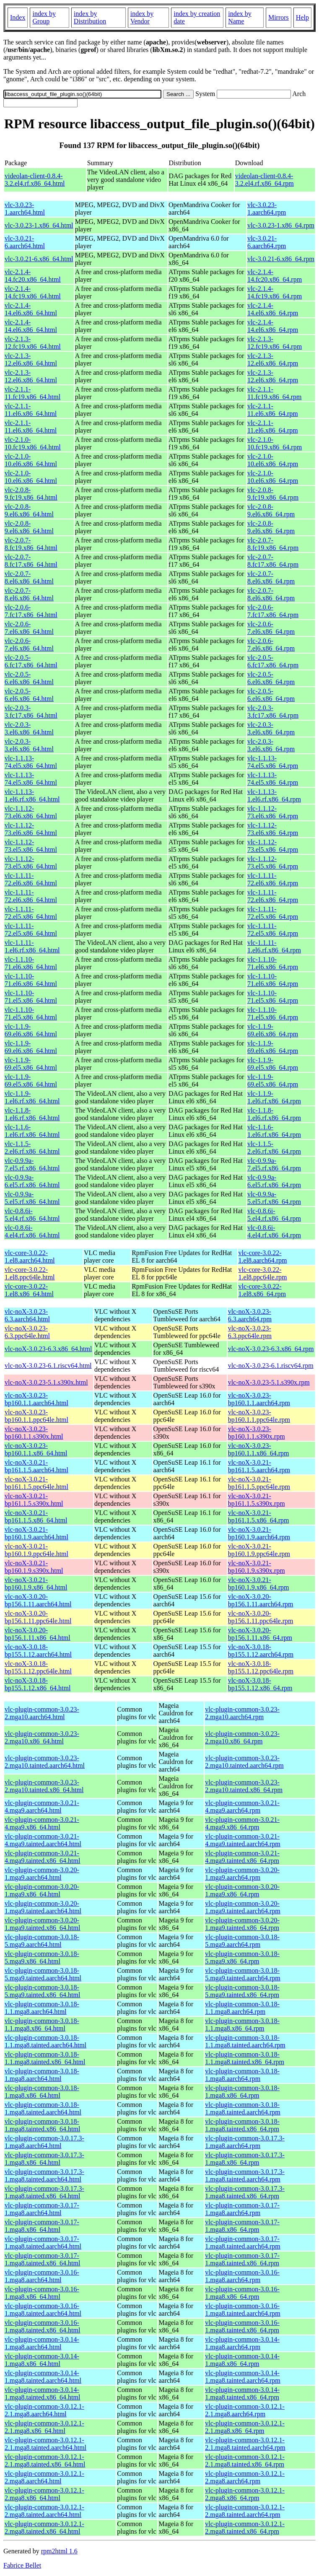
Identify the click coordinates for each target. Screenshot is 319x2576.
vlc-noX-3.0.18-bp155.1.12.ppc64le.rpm (260, 1667)
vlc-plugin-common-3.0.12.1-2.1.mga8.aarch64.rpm (245, 2410)
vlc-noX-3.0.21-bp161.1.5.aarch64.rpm (259, 1466)
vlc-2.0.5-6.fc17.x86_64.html (31, 661)
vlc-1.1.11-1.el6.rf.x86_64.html (32, 946)
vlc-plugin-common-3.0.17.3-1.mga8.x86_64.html (44, 2158)
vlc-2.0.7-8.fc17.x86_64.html (31, 560)
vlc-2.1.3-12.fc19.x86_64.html (33, 342)
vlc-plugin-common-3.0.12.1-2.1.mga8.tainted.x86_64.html (45, 2460)
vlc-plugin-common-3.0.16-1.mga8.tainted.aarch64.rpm (242, 2309)
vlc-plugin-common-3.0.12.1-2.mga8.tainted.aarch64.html (44, 2510)
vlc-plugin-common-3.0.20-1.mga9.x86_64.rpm (242, 1890)
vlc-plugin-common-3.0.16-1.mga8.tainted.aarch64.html (43, 2309)
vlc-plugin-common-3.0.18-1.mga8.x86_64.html (42, 2091)
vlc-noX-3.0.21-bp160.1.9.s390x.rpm (256, 1566)
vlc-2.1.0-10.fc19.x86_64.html (33, 443)
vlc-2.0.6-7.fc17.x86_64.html (31, 611)
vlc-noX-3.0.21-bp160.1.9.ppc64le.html (36, 1550)
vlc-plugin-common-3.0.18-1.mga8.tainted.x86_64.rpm (242, 2125)
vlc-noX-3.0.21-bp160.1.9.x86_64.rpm (258, 1583)
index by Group (44, 17)
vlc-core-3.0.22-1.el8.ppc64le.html (30, 1273)
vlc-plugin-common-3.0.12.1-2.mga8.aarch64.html (44, 2477)
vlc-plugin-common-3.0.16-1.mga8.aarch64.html (42, 2276)
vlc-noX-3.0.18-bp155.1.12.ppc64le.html (38, 1667)
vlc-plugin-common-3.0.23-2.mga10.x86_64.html (42, 1737)
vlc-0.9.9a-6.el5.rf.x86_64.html (32, 1181)
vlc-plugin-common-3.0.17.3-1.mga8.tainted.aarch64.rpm (245, 2175)
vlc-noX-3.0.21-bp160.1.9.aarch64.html (36, 1533)
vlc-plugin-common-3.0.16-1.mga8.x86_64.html (42, 2292)
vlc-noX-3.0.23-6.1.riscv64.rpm (271, 1365)
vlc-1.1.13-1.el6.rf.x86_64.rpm (274, 795)
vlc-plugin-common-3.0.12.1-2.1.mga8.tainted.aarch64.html (45, 2443)
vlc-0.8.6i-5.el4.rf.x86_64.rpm (274, 1214)
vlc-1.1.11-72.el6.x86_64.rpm (272, 879)
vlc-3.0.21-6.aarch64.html (25, 242)
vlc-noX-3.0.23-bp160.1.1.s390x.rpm (256, 1432)
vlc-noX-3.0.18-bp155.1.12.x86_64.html (37, 1684)
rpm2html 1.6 (59, 2551)
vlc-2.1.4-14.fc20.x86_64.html (33, 275)
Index (17, 17)
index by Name (240, 17)
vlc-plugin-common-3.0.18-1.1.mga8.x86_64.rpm (242, 2024)
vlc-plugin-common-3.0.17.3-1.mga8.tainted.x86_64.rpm (245, 2192)
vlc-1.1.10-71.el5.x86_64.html (31, 996)
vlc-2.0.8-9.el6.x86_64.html (29, 510)
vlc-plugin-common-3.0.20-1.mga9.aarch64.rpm (242, 1873)
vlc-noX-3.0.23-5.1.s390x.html (46, 1382)
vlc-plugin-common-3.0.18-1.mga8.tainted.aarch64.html (43, 2108)
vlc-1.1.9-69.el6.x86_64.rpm (272, 1030)
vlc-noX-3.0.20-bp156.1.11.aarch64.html (38, 1600)
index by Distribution (90, 17)
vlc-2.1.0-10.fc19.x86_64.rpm (274, 443)
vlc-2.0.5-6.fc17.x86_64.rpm (272, 661)
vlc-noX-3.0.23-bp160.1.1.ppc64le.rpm (259, 1416)
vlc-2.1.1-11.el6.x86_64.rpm (272, 409)
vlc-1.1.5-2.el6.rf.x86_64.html (32, 1147)
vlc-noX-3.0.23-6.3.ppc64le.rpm (250, 1332)
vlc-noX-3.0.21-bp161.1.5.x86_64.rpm (258, 1516)
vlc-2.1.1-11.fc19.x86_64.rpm (274, 393)
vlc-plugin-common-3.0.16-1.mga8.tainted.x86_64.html (42, 2326)
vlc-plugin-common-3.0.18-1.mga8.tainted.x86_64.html (42, 2125)
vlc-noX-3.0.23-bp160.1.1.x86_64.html (36, 1449)
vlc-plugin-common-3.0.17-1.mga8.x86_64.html (42, 2225)
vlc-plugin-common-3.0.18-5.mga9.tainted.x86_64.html (42, 1991)
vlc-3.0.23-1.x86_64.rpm (280, 225)
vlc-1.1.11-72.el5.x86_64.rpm (272, 912)
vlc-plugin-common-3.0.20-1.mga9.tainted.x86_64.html (42, 1924)
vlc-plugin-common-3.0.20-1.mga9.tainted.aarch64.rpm (242, 1907)
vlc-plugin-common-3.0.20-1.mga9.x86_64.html (42, 1890)
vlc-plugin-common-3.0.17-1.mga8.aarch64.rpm (242, 2209)
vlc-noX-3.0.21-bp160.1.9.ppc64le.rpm (259, 1550)
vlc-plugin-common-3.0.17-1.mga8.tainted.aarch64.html (43, 2242)
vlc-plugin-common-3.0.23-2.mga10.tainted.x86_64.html (44, 1786)
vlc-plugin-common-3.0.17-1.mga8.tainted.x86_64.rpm (242, 2259)
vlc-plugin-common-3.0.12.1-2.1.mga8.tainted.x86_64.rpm (245, 2460)
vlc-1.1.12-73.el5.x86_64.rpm (272, 845)
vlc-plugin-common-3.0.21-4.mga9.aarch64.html (42, 1806)
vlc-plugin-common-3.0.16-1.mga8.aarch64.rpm (242, 2276)
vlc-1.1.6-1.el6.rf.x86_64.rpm (274, 1130)
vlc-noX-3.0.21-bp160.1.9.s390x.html (34, 1566)
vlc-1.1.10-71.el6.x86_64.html (31, 963)
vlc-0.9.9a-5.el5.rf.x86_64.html (32, 1198)
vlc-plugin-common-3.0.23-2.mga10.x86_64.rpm (242, 1737)
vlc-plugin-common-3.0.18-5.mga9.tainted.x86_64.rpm (242, 1991)
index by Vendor (142, 17)
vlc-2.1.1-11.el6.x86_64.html (31, 409)
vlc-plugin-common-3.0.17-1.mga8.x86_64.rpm (242, 2225)
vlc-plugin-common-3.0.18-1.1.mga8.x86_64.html (42, 2024)
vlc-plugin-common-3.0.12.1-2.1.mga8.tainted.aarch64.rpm (245, 2443)
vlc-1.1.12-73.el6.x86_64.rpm (272, 812)
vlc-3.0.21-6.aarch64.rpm (266, 242)
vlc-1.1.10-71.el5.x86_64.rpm (272, 996)
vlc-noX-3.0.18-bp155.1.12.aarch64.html (38, 1650)
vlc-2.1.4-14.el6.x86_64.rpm (272, 309)
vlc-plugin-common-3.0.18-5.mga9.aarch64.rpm (242, 1940)
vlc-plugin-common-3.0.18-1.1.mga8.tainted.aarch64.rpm (245, 2041)
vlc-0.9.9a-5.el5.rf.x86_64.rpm (274, 1198)
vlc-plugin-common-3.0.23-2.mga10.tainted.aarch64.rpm (244, 1761)
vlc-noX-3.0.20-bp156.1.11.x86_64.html (37, 1634)
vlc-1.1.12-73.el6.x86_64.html (31, 812)
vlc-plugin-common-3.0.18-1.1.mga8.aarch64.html (42, 2007)
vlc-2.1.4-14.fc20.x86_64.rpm (274, 275)
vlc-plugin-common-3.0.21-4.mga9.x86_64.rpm (242, 1823)
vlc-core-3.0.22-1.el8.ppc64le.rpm (263, 1273)
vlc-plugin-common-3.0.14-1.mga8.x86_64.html (42, 2360)
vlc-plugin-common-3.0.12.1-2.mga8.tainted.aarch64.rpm (245, 2510)
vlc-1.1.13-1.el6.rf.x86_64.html (32, 795)
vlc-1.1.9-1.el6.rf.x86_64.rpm (274, 1097)
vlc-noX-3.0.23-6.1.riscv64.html (48, 1365)
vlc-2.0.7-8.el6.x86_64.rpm (271, 577)
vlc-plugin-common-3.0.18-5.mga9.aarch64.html (42, 1940)
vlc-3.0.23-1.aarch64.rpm (266, 208)
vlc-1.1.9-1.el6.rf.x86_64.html (32, 1097)
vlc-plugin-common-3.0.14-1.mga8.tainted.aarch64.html (43, 2376)
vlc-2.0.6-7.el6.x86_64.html (29, 627)
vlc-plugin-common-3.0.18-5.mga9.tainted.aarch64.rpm (242, 1974)
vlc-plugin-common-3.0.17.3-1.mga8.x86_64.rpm (245, 2158)
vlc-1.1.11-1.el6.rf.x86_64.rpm (274, 946)
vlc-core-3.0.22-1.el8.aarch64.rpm (263, 1256)
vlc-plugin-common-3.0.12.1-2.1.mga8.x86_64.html (44, 2427)
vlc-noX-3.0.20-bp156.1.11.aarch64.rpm (260, 1600)
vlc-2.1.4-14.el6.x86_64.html (31, 309)
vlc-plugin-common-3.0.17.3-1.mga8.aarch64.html (44, 2142)
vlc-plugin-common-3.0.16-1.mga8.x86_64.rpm (242, 2292)
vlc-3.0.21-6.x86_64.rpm (280, 258)
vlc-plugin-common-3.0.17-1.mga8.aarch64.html (42, 2209)
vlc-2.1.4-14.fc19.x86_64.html (33, 292)
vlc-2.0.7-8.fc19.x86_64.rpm (272, 544)
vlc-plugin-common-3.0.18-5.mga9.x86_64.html (42, 1957)
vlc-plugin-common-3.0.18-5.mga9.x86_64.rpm (242, 1957)
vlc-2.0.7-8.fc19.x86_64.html (31, 544)
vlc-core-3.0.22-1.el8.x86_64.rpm (262, 1290)
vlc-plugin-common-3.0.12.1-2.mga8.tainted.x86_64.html (44, 2527)
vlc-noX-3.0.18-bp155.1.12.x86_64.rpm (260, 1684)
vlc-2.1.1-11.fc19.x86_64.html (32, 393)
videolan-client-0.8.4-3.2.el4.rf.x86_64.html (35, 179)
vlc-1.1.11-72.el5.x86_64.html (31, 912)
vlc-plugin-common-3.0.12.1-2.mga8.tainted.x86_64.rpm (245, 2527)
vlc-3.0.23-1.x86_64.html (39, 225)
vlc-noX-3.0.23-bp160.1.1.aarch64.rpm (259, 1399)
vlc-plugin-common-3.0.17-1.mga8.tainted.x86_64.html (42, 2259)
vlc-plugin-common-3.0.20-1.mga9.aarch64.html (42, 1873)
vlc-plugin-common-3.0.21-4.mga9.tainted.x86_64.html (42, 1857)
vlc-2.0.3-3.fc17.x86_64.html (31, 711)
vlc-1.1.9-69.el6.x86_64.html (31, 1030)
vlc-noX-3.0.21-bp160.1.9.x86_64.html (36, 1583)
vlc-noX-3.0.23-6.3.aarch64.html (27, 1315)
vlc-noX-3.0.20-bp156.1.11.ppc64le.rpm (260, 1617)
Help (302, 17)
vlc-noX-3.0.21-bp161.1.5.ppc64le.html (36, 1483)
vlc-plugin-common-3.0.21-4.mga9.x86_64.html (42, 1823)
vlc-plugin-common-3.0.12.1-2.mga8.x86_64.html (44, 2494)
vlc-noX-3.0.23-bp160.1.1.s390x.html (34, 1432)
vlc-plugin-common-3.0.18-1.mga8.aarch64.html (42, 2075)
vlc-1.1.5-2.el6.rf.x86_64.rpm (274, 1147)
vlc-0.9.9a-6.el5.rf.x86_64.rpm (274, 1181)
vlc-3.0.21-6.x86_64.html (39, 258)
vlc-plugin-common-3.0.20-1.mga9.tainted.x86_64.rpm (242, 1924)
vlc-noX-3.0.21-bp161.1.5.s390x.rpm (256, 1499)
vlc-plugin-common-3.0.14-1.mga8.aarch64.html (42, 2343)
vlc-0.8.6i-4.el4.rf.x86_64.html (32, 1231)
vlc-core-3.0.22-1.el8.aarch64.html (30, 1256)
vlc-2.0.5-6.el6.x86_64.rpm (271, 678)
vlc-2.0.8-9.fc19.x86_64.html (31, 493)
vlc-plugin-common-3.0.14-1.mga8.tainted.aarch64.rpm (242, 2376)
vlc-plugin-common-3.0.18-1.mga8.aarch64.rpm (242, 2075)
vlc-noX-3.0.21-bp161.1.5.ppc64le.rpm (259, 1483)
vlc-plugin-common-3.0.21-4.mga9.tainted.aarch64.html (43, 1840)
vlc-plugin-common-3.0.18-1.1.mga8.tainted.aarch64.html (45, 2041)
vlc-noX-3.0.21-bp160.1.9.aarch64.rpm (259, 1533)
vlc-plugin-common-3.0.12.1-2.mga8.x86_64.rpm (245, 2494)
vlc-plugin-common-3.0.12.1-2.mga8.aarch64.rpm (245, 2477)
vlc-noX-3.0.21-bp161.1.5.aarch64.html (36, 1466)
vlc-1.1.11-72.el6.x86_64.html (31, 879)
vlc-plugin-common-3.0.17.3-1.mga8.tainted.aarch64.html (44, 2175)
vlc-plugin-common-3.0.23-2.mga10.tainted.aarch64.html (45, 1761)
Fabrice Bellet (22, 2565)
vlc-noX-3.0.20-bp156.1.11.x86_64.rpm (260, 1634)
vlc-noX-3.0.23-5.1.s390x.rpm (269, 1382)
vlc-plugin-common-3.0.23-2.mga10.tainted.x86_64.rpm (244, 1786)
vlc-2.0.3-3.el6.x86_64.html (29, 728)
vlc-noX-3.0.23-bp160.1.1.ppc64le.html (36, 1416)
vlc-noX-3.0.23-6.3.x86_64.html (48, 1348)
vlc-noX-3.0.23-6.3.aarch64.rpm (250, 1315)
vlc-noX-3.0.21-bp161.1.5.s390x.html (34, 1499)
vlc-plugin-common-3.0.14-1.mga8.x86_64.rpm (242, 2360)
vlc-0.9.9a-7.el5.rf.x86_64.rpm (274, 1164)
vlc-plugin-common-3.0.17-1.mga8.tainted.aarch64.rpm (242, 2242)
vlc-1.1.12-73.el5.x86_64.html (31, 845)
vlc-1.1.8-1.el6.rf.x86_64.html (32, 1114)
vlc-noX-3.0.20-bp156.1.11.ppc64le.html (38, 1617)
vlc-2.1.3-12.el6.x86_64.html (31, 359)
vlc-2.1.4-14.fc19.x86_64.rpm (274, 292)
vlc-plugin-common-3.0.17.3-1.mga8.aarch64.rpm (245, 2142)
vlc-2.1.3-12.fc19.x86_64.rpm (274, 342)
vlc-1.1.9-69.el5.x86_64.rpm (272, 1063)
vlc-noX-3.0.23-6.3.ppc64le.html (27, 1332)
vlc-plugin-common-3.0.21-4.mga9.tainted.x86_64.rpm (242, 1857)
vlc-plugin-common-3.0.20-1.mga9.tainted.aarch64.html (43, 1907)
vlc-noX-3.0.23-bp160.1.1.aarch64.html (36, 1399)
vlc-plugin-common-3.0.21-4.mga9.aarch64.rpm (242, 1806)
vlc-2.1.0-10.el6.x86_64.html (31, 460)
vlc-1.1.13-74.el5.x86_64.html (31, 762)
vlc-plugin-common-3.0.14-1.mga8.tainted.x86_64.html (42, 2393)
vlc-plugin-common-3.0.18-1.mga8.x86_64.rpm (242, 2091)
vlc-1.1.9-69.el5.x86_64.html (31, 1063)
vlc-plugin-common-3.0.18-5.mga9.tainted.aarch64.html (43, 1974)
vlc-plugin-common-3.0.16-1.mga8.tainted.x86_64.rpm (242, 2326)
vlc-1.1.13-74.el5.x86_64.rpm (272, 762)
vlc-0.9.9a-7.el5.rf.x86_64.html (32, 1164)
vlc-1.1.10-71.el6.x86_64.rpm (272, 963)
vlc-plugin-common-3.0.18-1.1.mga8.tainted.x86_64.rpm (244, 2058)
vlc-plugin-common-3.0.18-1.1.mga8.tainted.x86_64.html (45, 2058)
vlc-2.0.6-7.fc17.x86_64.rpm (272, 611)
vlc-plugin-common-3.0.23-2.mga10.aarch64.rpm (242, 1713)
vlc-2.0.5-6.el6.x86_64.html (29, 678)
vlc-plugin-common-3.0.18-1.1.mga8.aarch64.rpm (242, 2007)
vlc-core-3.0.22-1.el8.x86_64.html (29, 1290)
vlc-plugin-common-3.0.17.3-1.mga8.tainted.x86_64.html (44, 2192)
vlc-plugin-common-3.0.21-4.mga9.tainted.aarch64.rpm (242, 1840)
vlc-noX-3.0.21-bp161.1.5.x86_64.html (36, 1516)
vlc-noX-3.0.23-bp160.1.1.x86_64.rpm (258, 1449)
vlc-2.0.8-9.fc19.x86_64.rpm (272, 493)
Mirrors (278, 17)
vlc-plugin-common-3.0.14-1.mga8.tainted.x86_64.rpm (242, 2393)
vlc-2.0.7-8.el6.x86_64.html (29, 577)
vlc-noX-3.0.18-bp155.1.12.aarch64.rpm (260, 1650)
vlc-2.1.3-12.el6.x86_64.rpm (272, 359)
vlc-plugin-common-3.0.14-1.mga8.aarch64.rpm (242, 2343)
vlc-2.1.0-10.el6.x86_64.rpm (272, 460)
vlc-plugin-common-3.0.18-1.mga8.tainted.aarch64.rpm (242, 2108)
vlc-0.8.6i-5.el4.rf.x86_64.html (32, 1214)
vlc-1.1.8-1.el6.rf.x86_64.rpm (274, 1114)
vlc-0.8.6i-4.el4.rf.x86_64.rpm (274, 1231)
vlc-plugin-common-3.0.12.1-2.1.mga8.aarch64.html (44, 2410)
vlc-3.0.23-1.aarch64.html (25, 208)
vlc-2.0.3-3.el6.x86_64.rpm (271, 728)
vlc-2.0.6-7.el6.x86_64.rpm (271, 627)
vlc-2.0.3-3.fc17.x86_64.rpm (272, 711)
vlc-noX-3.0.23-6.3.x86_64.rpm (271, 1348)
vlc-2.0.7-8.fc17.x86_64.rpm (272, 560)
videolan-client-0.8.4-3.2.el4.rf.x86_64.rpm (264, 179)
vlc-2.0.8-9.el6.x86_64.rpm (271, 510)
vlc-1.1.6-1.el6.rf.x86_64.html (32, 1130)
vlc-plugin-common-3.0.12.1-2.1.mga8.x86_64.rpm (245, 2427)
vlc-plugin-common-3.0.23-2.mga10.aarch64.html (42, 1713)
